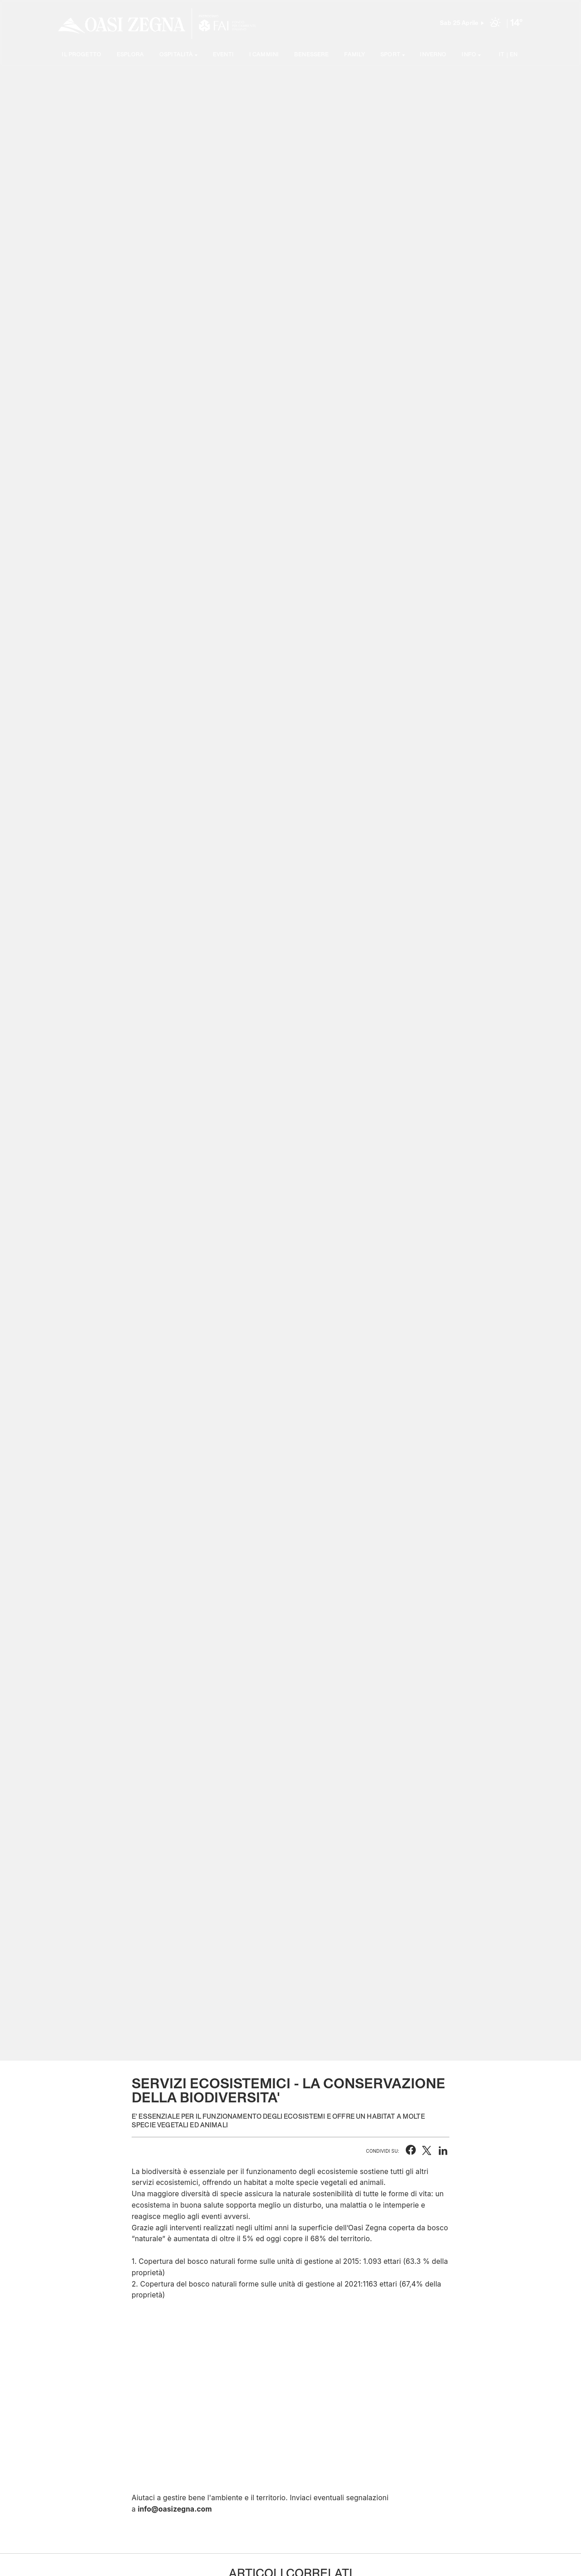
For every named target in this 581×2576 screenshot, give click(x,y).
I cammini (264, 55)
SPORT (390, 55)
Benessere (311, 55)
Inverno (433, 55)
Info (469, 55)
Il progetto (81, 55)
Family (354, 55)
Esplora (130, 55)
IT (501, 55)
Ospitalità (176, 55)
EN (513, 55)
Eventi (223, 55)
